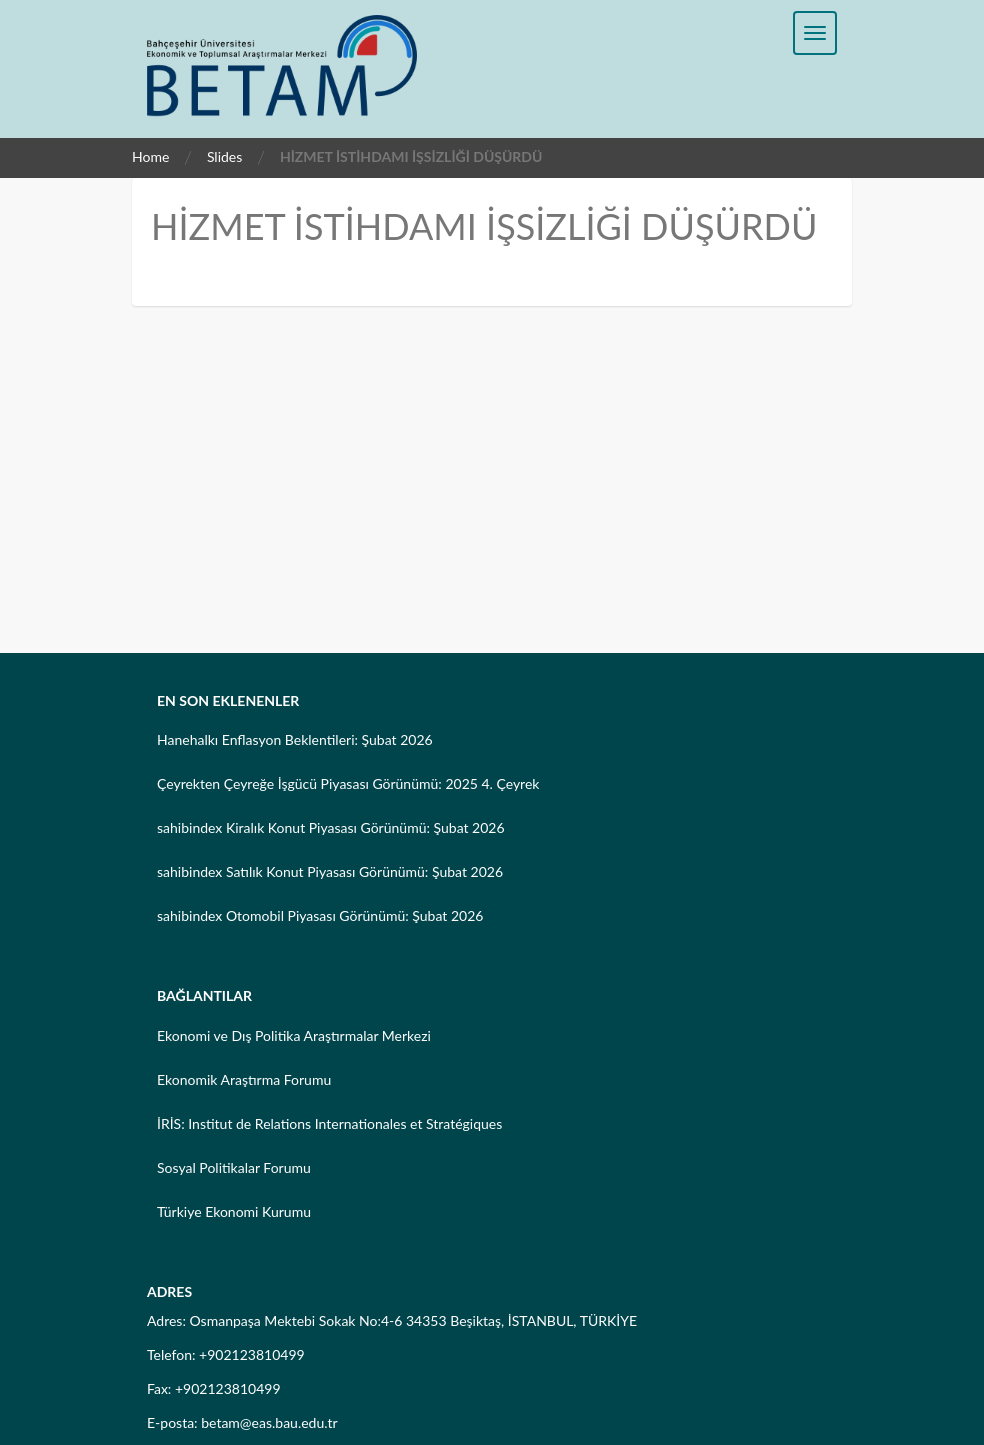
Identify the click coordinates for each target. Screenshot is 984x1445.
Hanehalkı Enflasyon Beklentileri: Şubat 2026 (295, 739)
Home (150, 156)
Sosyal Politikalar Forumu (234, 1167)
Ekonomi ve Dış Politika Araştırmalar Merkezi (294, 1035)
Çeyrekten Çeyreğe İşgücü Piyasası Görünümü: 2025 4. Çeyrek (348, 783)
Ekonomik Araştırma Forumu (244, 1079)
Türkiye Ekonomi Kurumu (234, 1211)
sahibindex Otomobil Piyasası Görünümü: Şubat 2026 (320, 915)
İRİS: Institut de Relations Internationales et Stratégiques (329, 1123)
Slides (224, 156)
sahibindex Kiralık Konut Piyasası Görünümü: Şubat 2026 (331, 827)
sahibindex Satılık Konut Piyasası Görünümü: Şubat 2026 (330, 871)
